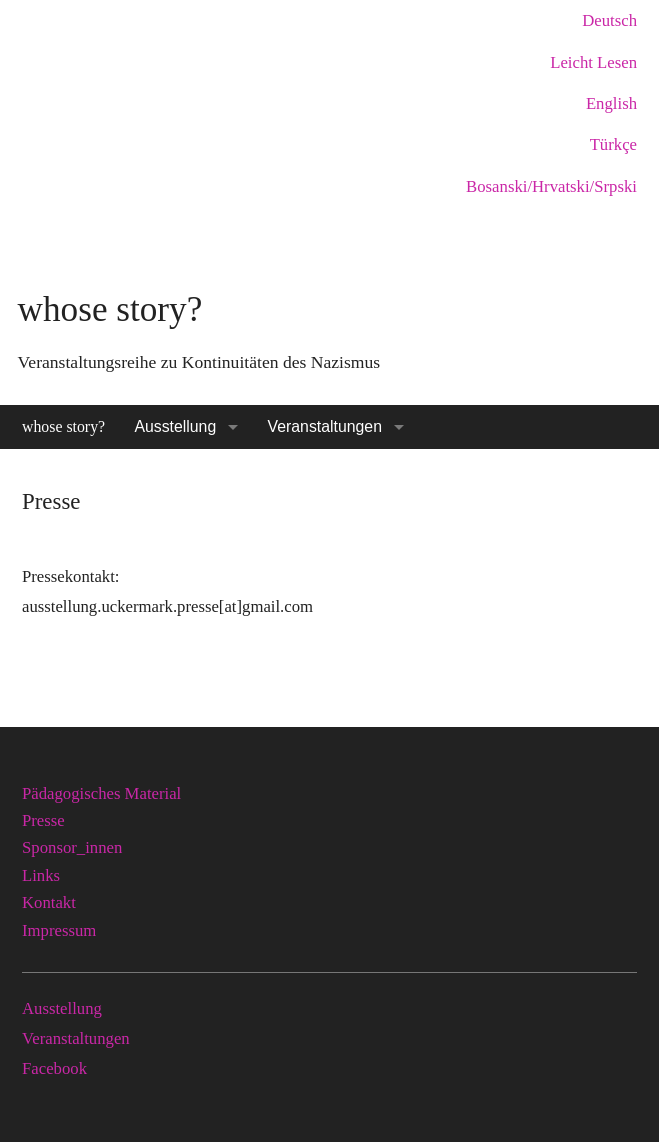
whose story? (63, 426)
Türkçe (613, 144)
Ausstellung (175, 426)
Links (41, 875)
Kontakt (49, 902)
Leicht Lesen (593, 62)
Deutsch (609, 20)
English (611, 103)
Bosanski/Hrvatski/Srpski (551, 186)
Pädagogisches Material (101, 793)
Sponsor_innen (72, 847)
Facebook (54, 1068)
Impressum (59, 930)
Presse (43, 820)
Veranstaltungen (325, 426)
